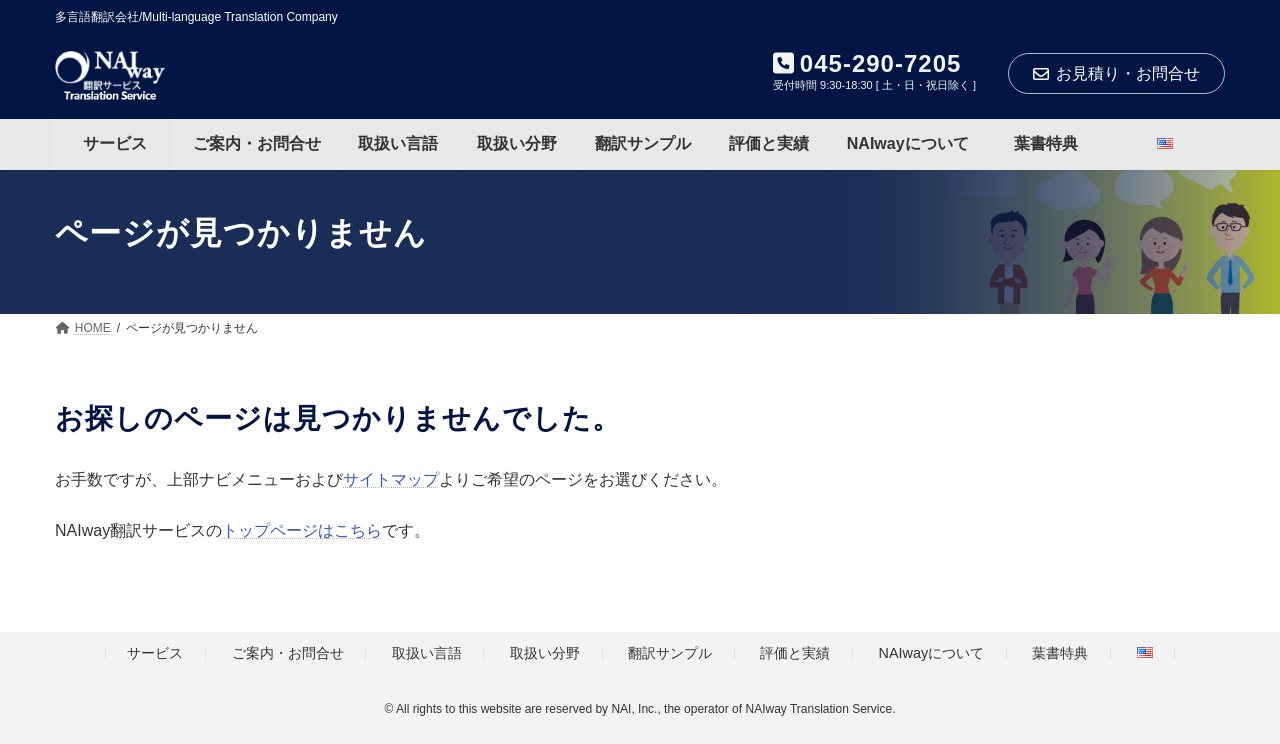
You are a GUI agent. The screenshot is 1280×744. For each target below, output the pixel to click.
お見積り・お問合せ (1116, 73)
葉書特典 (1060, 654)
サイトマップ (391, 479)
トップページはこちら (302, 530)
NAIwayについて (932, 654)
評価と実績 (795, 654)
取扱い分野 (545, 654)
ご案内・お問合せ (288, 654)
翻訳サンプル (670, 654)
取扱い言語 (427, 654)
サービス (155, 654)
